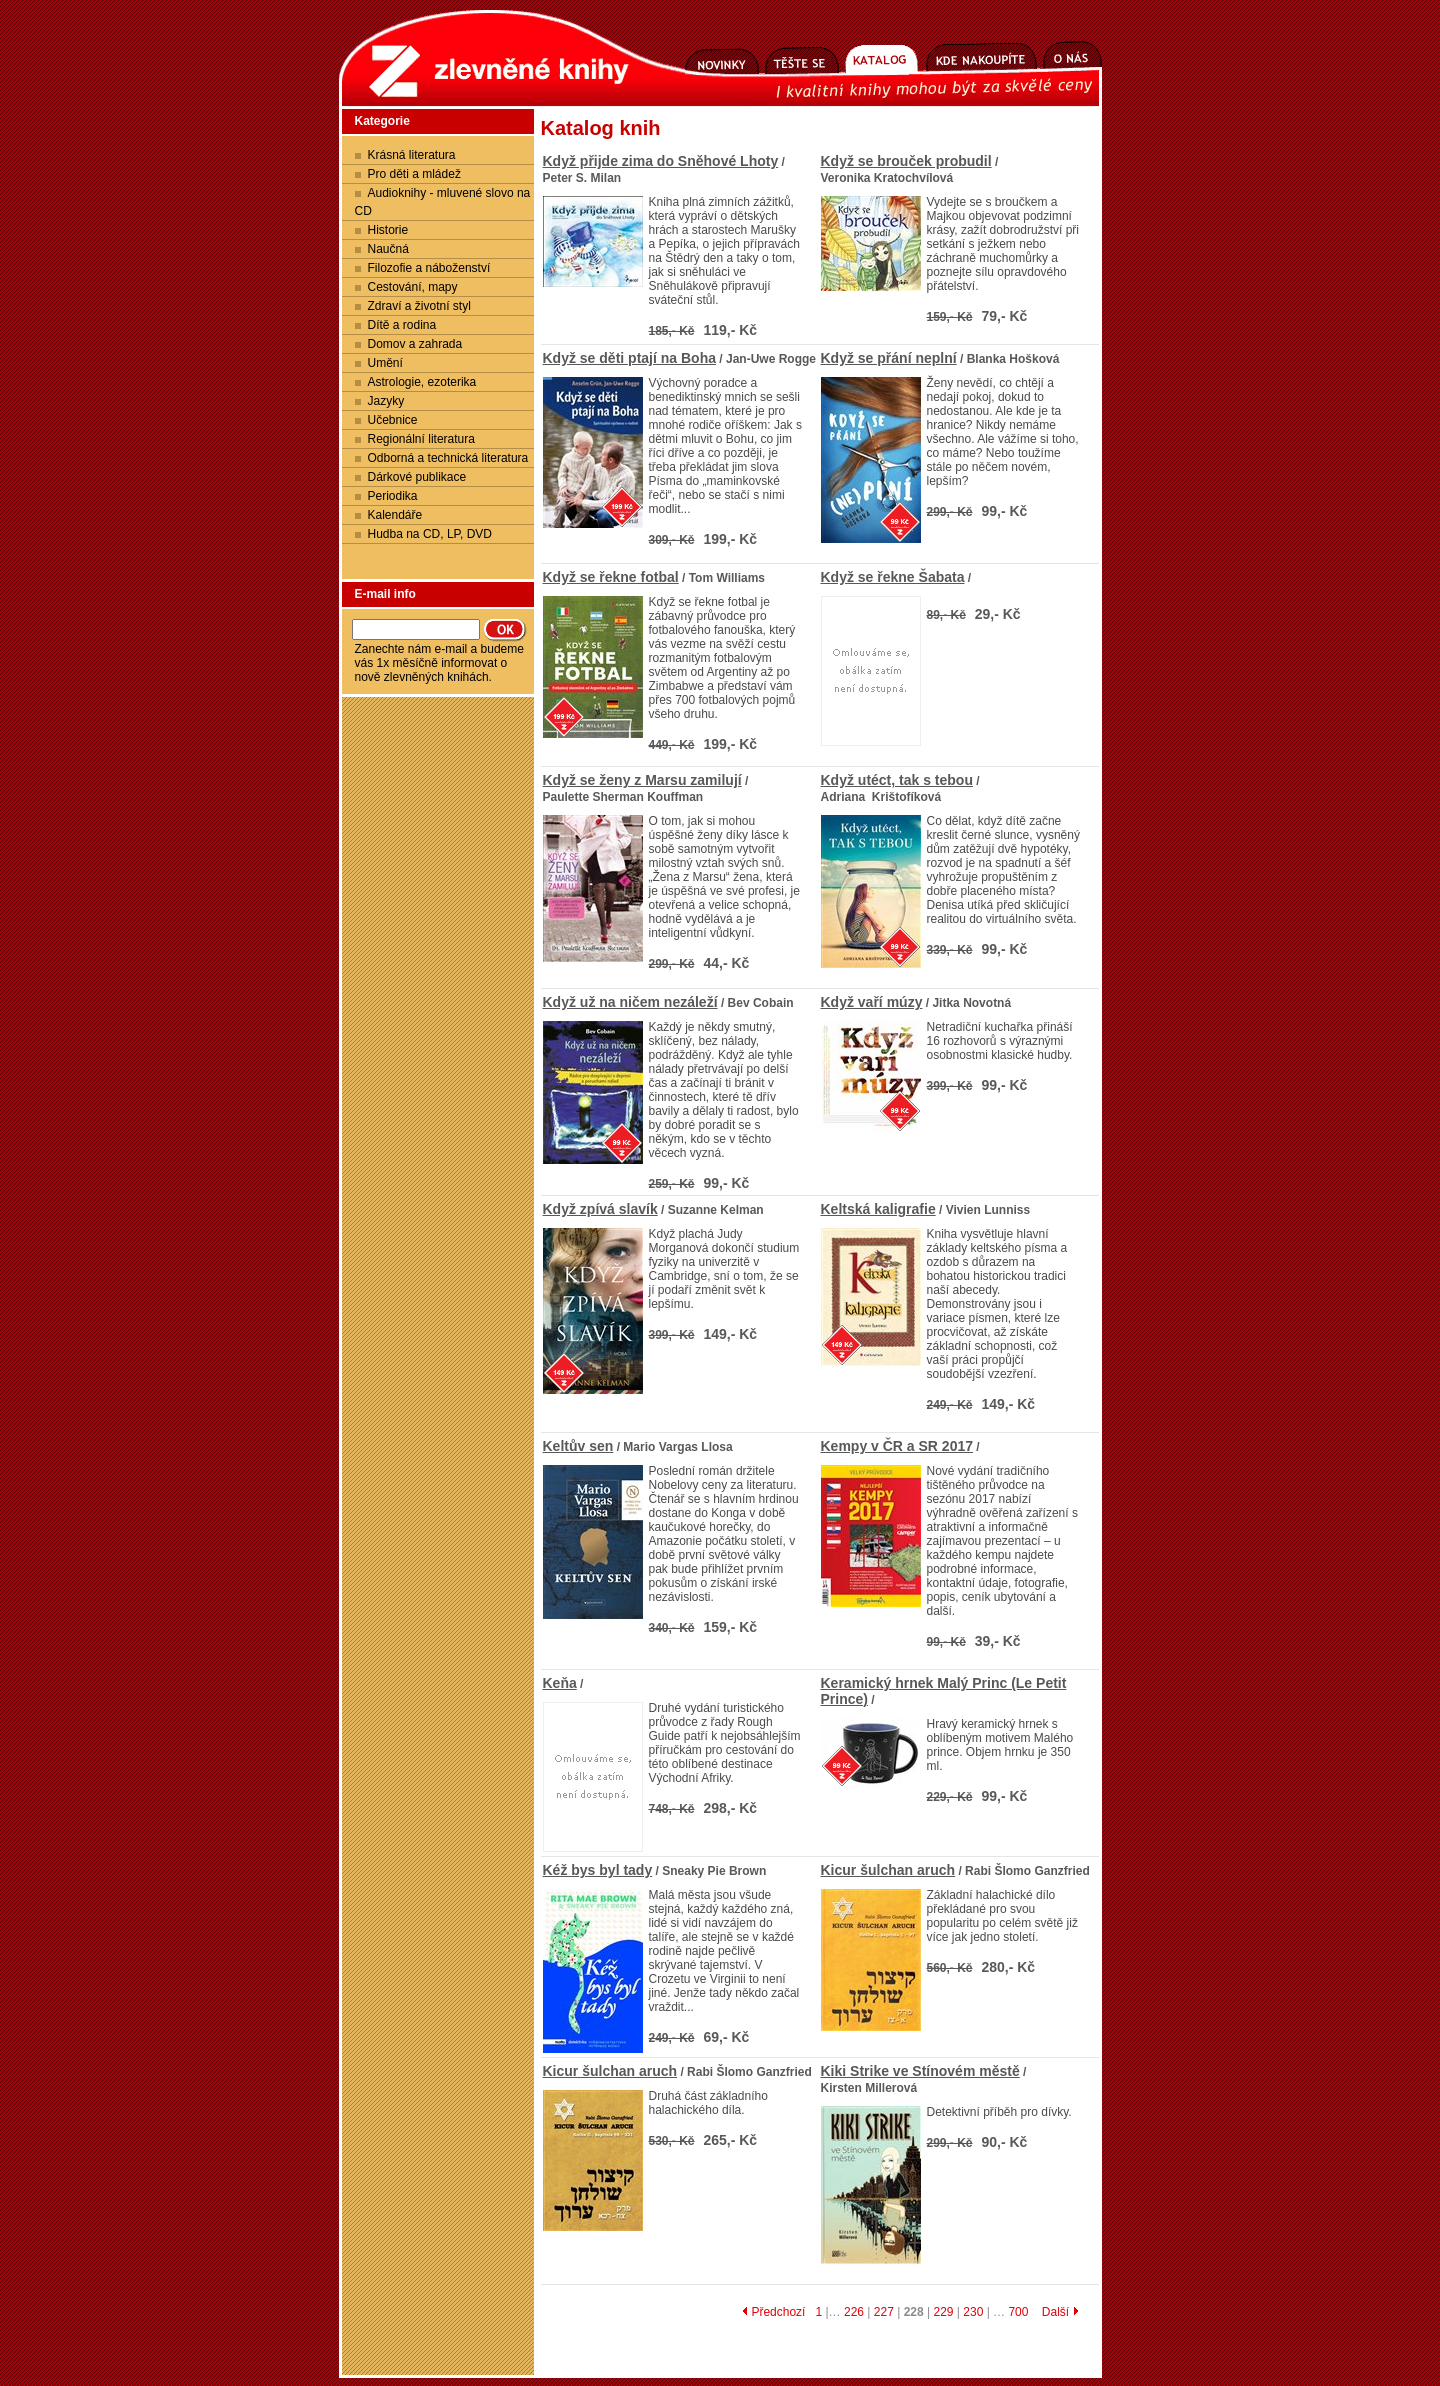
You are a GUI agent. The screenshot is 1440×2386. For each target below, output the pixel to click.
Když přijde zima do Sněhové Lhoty (661, 161)
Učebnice (393, 420)
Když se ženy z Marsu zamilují (642, 780)
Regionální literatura (421, 439)
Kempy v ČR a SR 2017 (897, 1446)
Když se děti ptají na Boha (629, 358)
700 (1018, 2312)
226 (854, 2312)
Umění (385, 363)
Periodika (393, 496)
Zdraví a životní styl (419, 306)
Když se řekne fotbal (611, 577)
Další (1060, 2312)
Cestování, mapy (413, 287)
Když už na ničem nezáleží (630, 1002)
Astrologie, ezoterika (422, 382)
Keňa (560, 1683)
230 (973, 2312)
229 (943, 2312)
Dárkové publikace (417, 477)
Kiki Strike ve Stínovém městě (920, 2071)
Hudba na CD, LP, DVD (430, 534)
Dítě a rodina (402, 325)
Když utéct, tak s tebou (897, 780)
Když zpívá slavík (600, 1209)
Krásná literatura (412, 155)
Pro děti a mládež (414, 174)
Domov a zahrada (415, 344)
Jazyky (386, 401)
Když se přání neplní (889, 358)
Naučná (388, 249)
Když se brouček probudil (906, 161)
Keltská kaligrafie (878, 1209)
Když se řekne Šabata (893, 577)
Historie (388, 230)
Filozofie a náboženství (429, 268)
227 (884, 2312)
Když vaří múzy (872, 1002)
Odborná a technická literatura (448, 458)
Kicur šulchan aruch (888, 1870)
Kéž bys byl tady (598, 1870)
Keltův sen (578, 1446)
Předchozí (773, 2312)
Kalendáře (395, 515)
